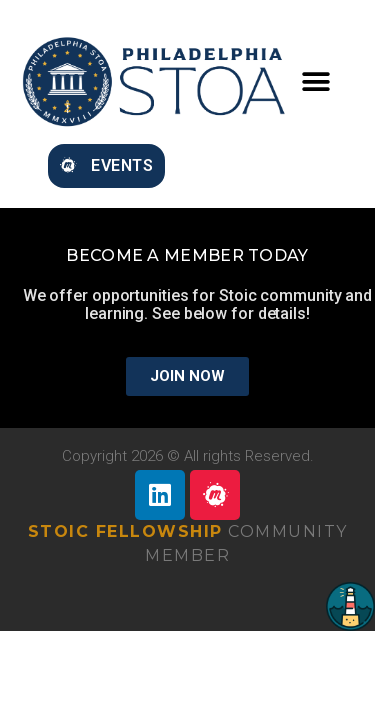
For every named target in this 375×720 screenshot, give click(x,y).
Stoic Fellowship (125, 531)
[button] (315, 82)
